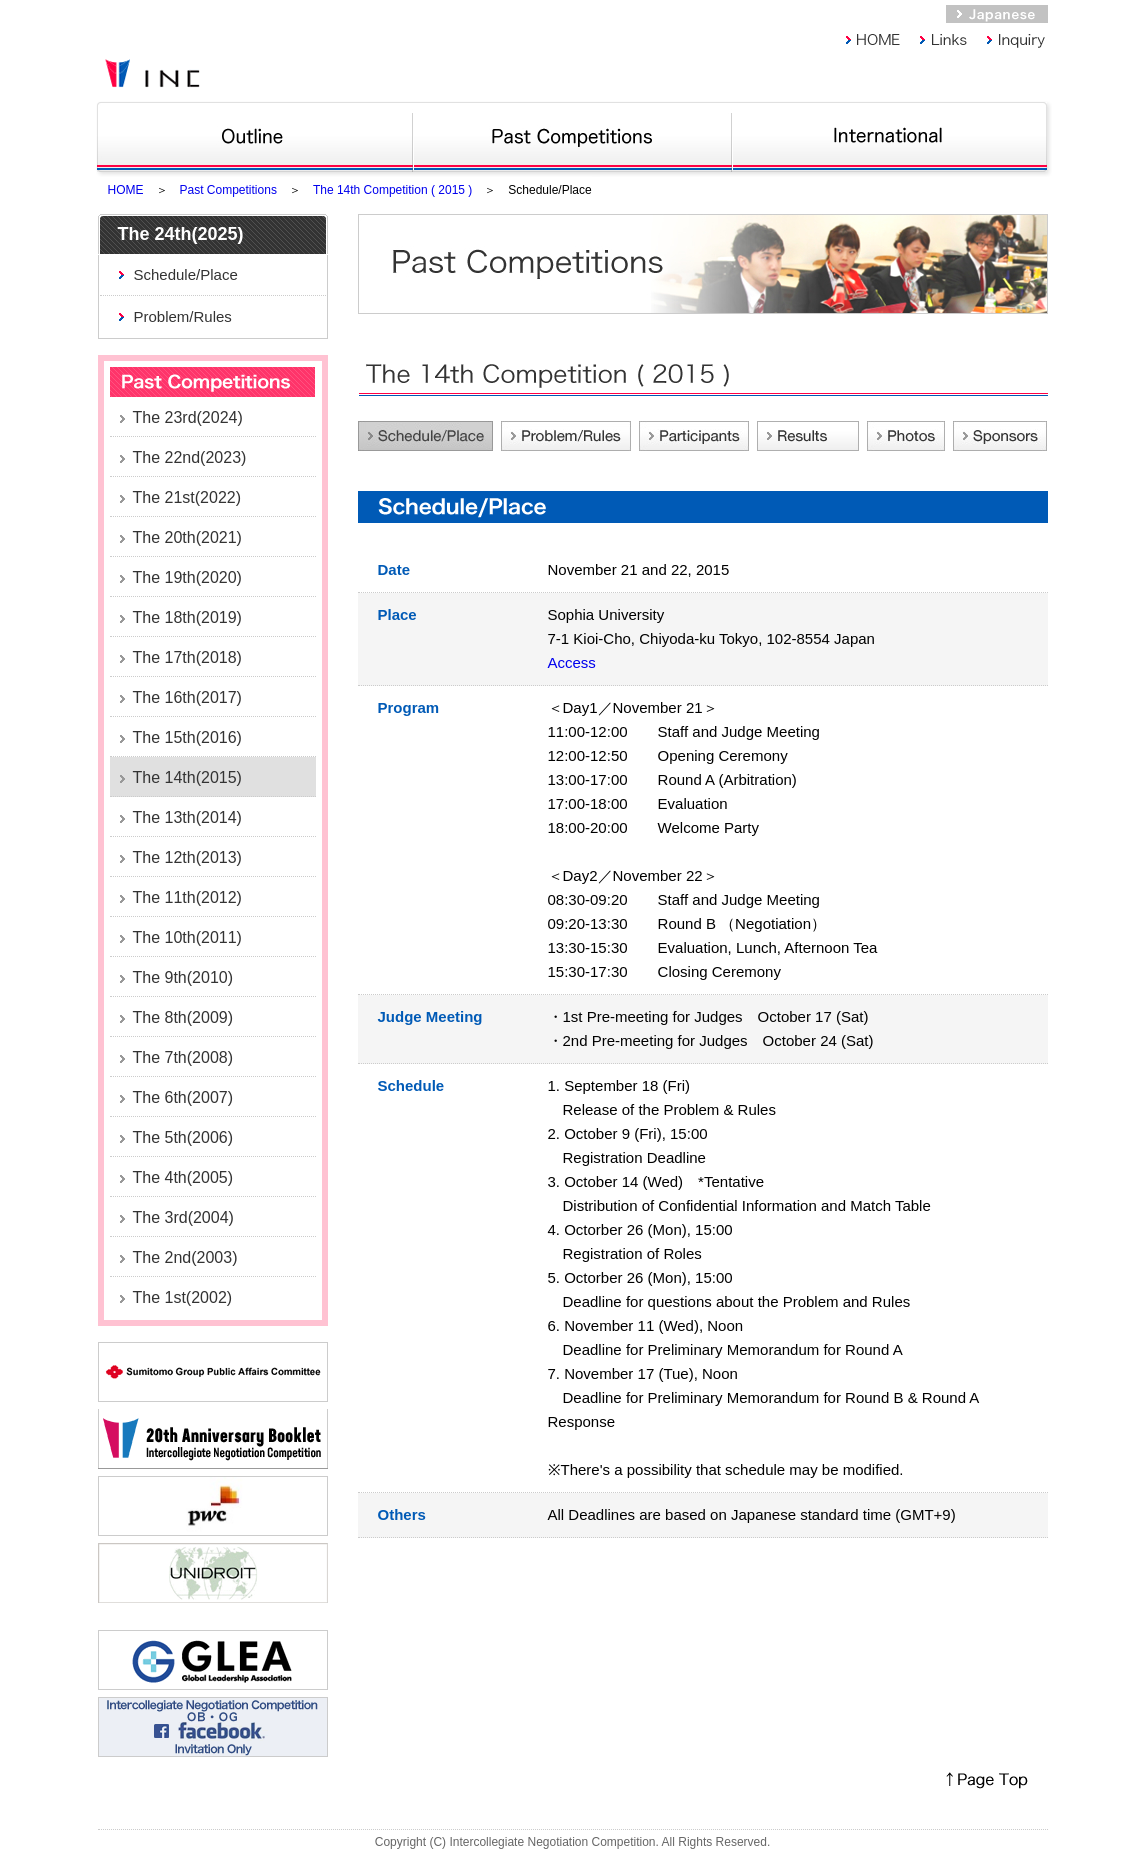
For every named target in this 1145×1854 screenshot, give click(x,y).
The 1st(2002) (183, 1297)
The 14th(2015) (187, 777)
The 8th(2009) (183, 1017)
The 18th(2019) (187, 617)
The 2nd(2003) (185, 1257)
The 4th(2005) (183, 1177)
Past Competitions (228, 190)
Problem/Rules (183, 316)
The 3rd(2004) (183, 1217)
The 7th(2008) (183, 1057)
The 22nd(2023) (190, 457)
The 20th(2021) (187, 537)
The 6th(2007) (183, 1097)
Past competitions (572, 135)
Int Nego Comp (893, 135)
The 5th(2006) (183, 1137)
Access (572, 662)
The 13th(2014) (187, 817)
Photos (906, 436)
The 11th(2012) (187, 897)
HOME (126, 190)
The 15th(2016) (187, 737)
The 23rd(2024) (188, 417)
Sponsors (1000, 436)
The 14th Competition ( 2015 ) (392, 190)
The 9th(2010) (183, 977)
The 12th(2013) (187, 857)
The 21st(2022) (187, 497)
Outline (254, 135)
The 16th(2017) (187, 697)
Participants (694, 436)
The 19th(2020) (187, 577)
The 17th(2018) (187, 657)
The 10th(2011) (187, 937)
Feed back (808, 436)
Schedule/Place (186, 274)
